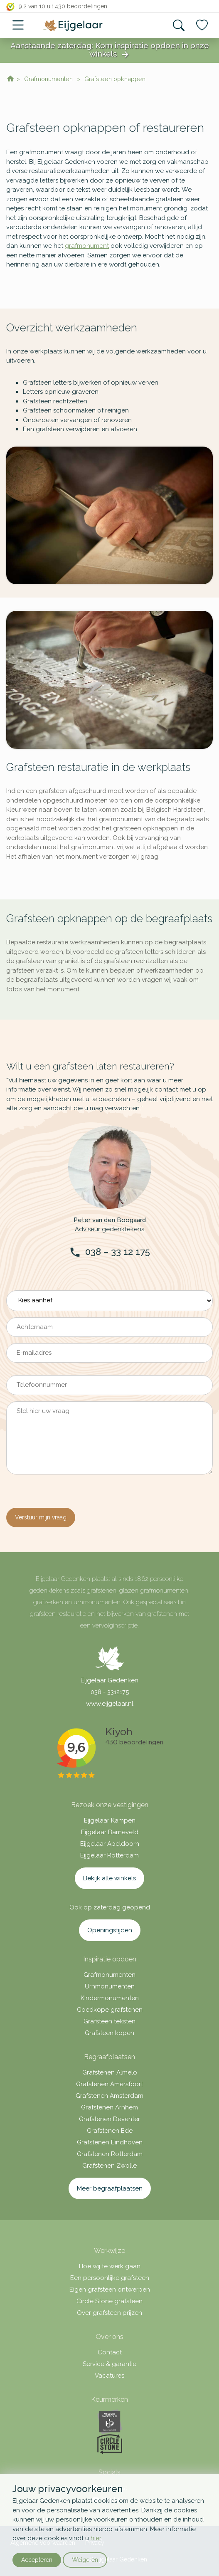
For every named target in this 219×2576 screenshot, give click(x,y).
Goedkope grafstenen (110, 2009)
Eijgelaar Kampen (109, 1820)
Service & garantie (109, 2364)
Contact (110, 2352)
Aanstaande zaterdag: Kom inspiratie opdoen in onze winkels (109, 50)
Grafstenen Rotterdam (110, 2154)
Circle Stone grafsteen (109, 2301)
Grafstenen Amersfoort (109, 2084)
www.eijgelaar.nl (109, 1703)
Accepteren (36, 2559)
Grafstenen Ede (110, 2130)
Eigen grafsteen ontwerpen (109, 2289)
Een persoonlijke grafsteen (109, 2278)
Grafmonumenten (109, 1974)
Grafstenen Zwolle (109, 2165)
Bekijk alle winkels (109, 1878)
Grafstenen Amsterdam (109, 2095)
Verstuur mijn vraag (40, 1517)
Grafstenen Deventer (109, 2119)
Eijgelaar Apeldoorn (109, 1843)
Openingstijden (109, 1930)
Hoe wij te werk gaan (109, 2266)
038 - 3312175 (110, 1692)
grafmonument (87, 245)
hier (96, 2538)
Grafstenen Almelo (109, 2072)
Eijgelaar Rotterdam (109, 1855)
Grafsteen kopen (109, 2033)
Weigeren (85, 2559)
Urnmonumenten (110, 1986)
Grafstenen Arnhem (109, 2107)
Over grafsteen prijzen (109, 2313)
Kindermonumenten (110, 1998)
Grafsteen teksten (109, 2021)
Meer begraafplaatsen (110, 2188)
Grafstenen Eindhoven (110, 2142)
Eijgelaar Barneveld (109, 1832)
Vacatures (109, 2375)
